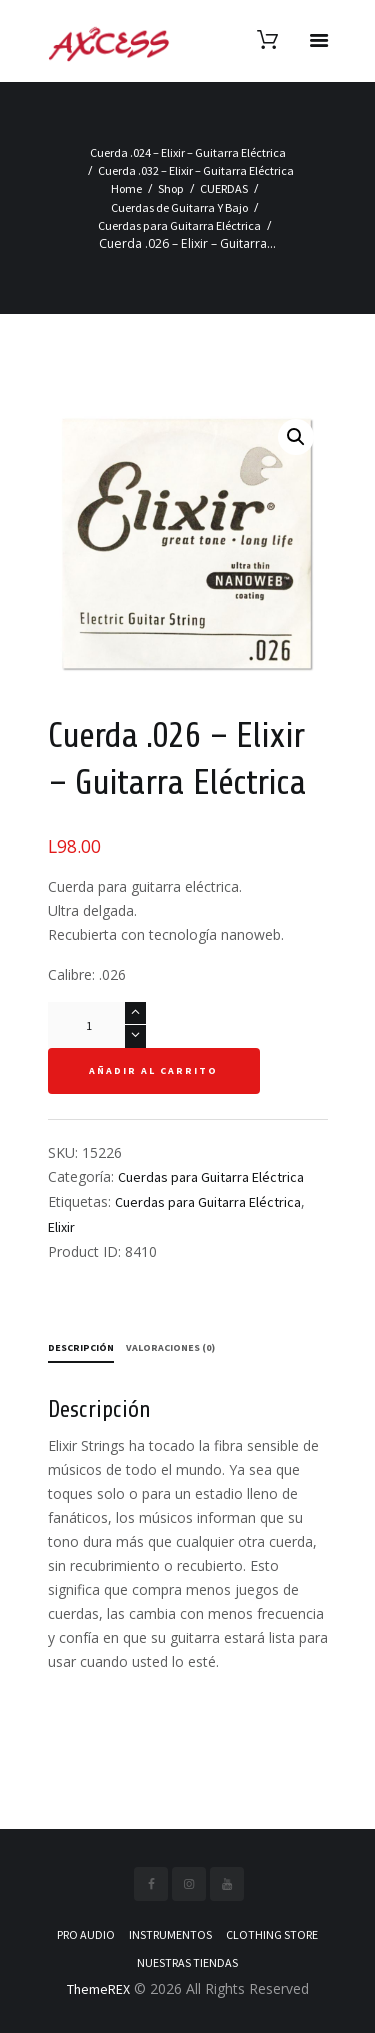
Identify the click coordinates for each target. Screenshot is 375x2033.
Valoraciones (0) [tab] (170, 1347)
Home (126, 188)
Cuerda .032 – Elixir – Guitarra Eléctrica (196, 170)
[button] (296, 437)
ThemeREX (98, 1989)
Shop (171, 188)
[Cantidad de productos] (97, 1025)
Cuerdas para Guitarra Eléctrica (179, 225)
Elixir (61, 1227)
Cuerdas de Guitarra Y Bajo (179, 207)
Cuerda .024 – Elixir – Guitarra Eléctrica (188, 152)
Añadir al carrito (153, 1070)
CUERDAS (224, 188)
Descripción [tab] (81, 1347)
